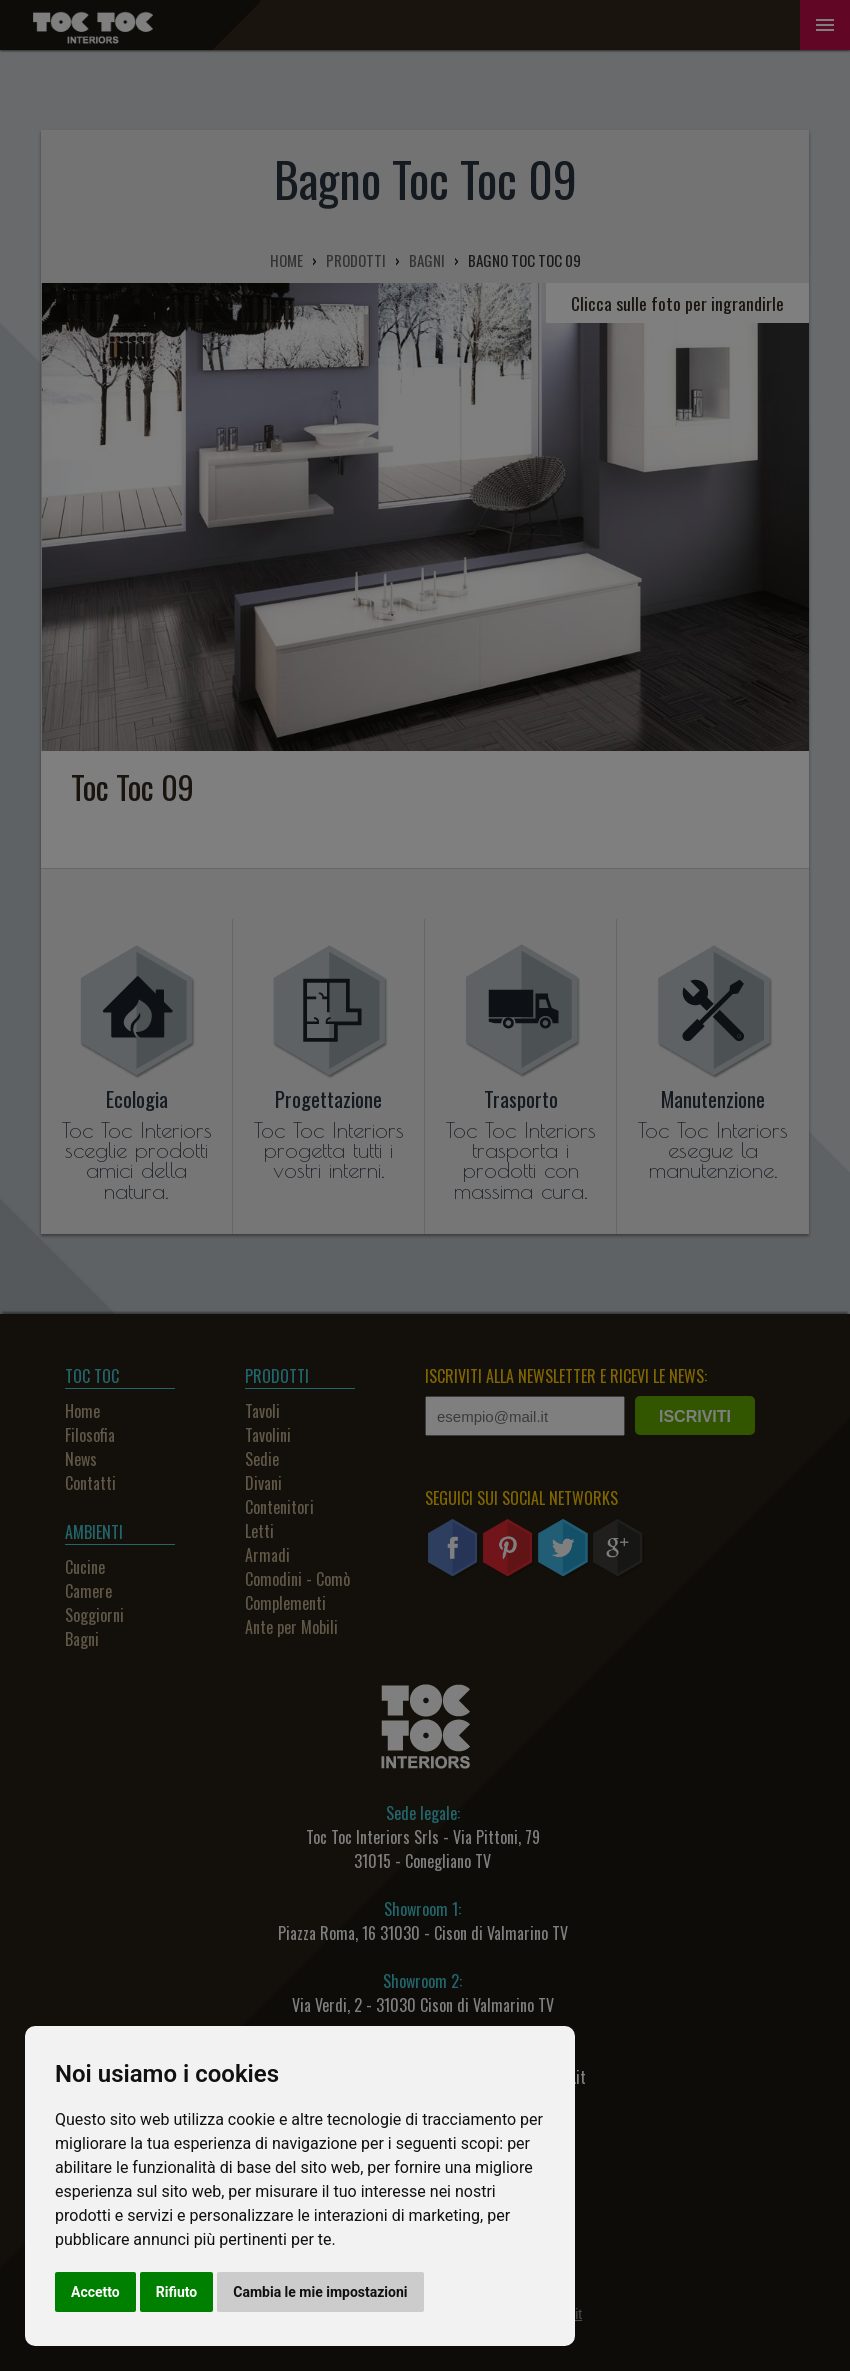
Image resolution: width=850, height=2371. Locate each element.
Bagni (82, 1639)
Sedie (262, 1459)
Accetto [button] (95, 2292)
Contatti (90, 1483)
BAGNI (427, 260)
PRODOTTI (356, 260)
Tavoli (262, 1411)
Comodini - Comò (297, 1579)
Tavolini (268, 1435)
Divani (263, 1483)
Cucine (85, 1567)
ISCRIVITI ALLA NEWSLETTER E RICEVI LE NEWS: (566, 1376)
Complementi (285, 1603)
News (81, 1459)
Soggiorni (94, 1615)
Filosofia (90, 1435)
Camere (88, 1591)
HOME (286, 260)
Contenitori (279, 1507)
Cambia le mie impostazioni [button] (320, 2292)
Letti (259, 1531)
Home (82, 1411)
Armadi (267, 1555)
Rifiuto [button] (177, 2292)
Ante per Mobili (291, 1627)
